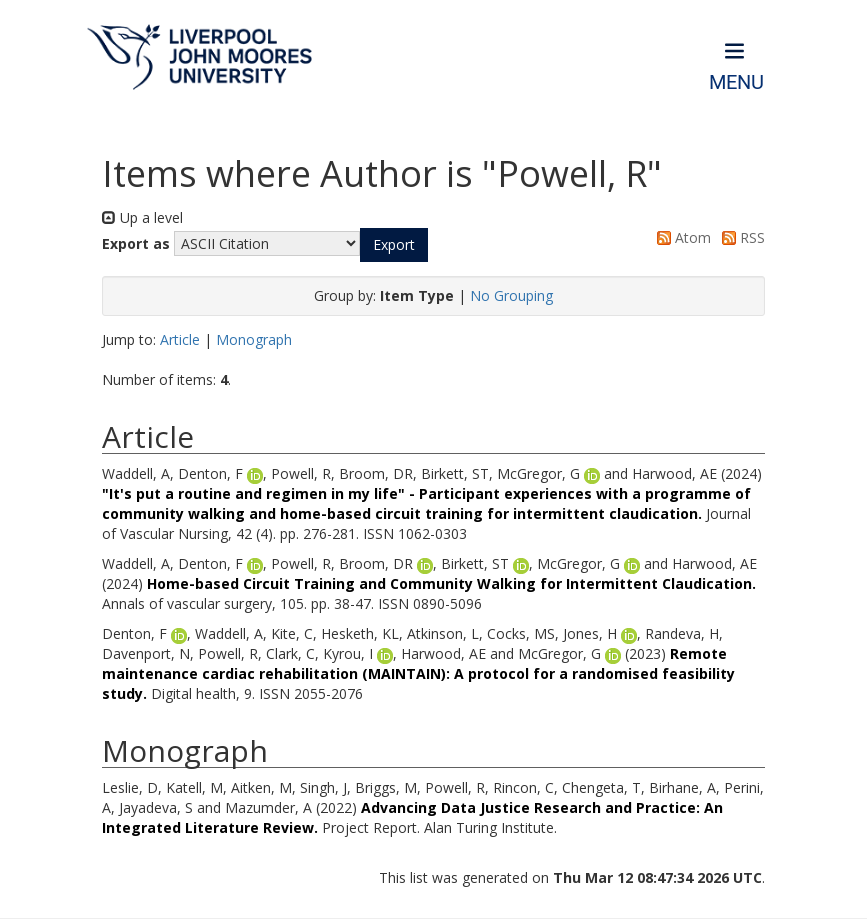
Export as (136, 243)
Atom (680, 237)
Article (180, 339)
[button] (394, 245)
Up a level (142, 217)
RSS (740, 237)
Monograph (254, 339)
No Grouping (511, 295)
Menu (736, 82)
